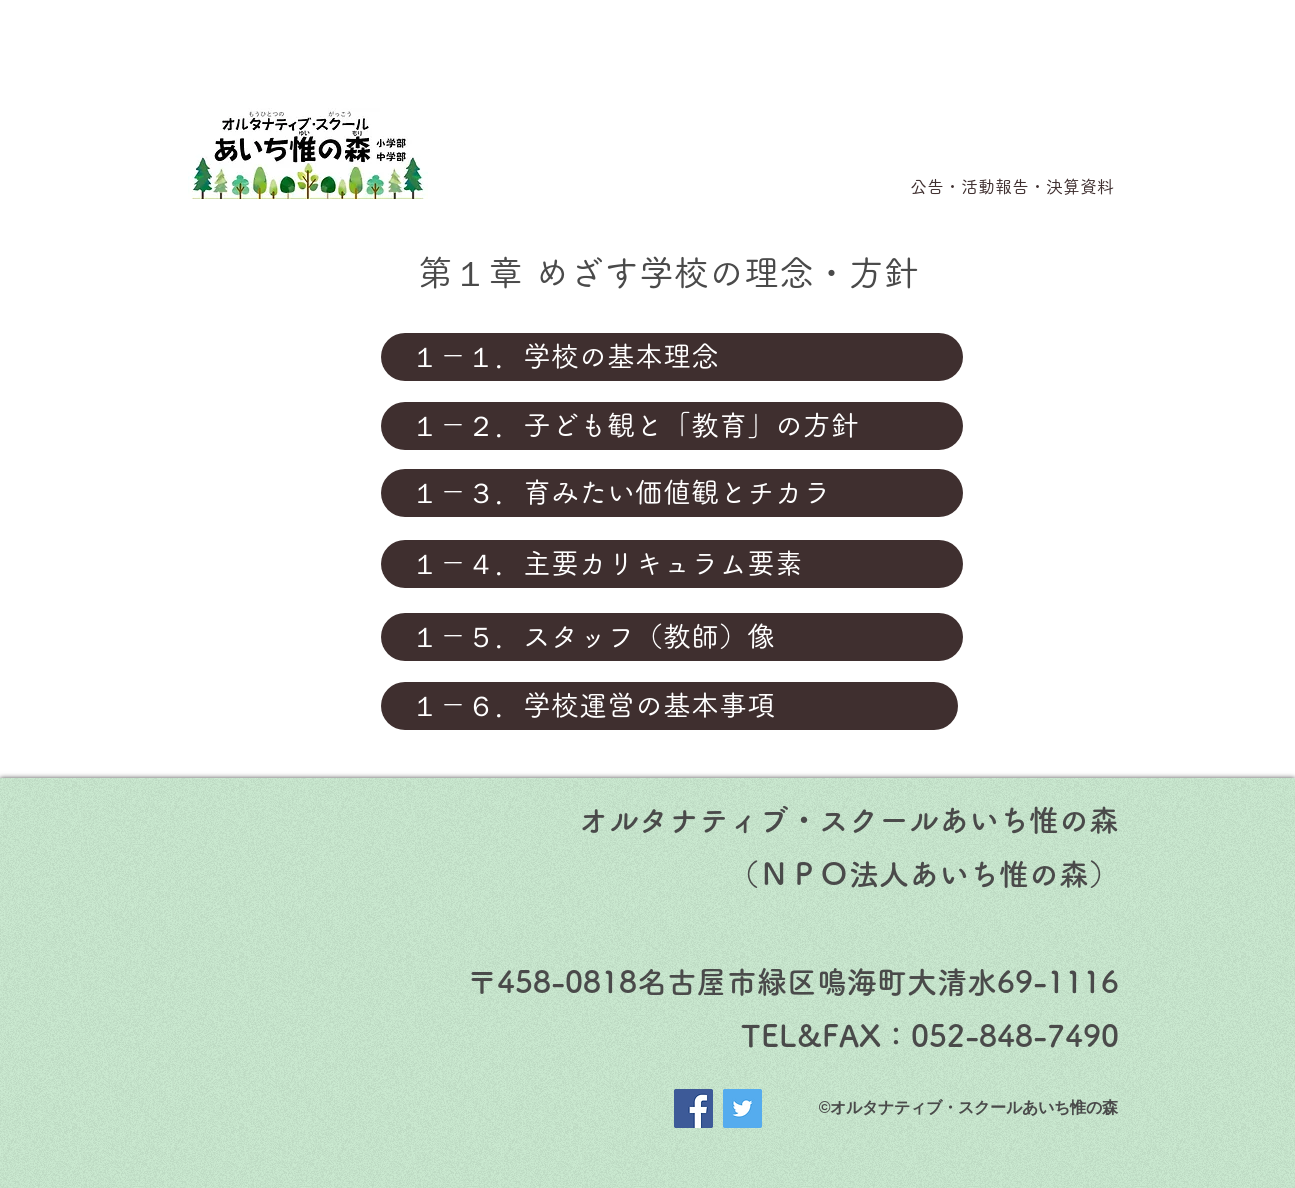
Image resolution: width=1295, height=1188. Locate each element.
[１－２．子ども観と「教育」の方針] (672, 426)
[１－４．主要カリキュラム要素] (672, 564)
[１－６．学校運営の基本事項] (669, 706)
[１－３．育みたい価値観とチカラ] (672, 493)
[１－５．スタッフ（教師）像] (672, 637)
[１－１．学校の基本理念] (672, 357)
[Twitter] (742, 1108)
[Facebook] (693, 1108)
